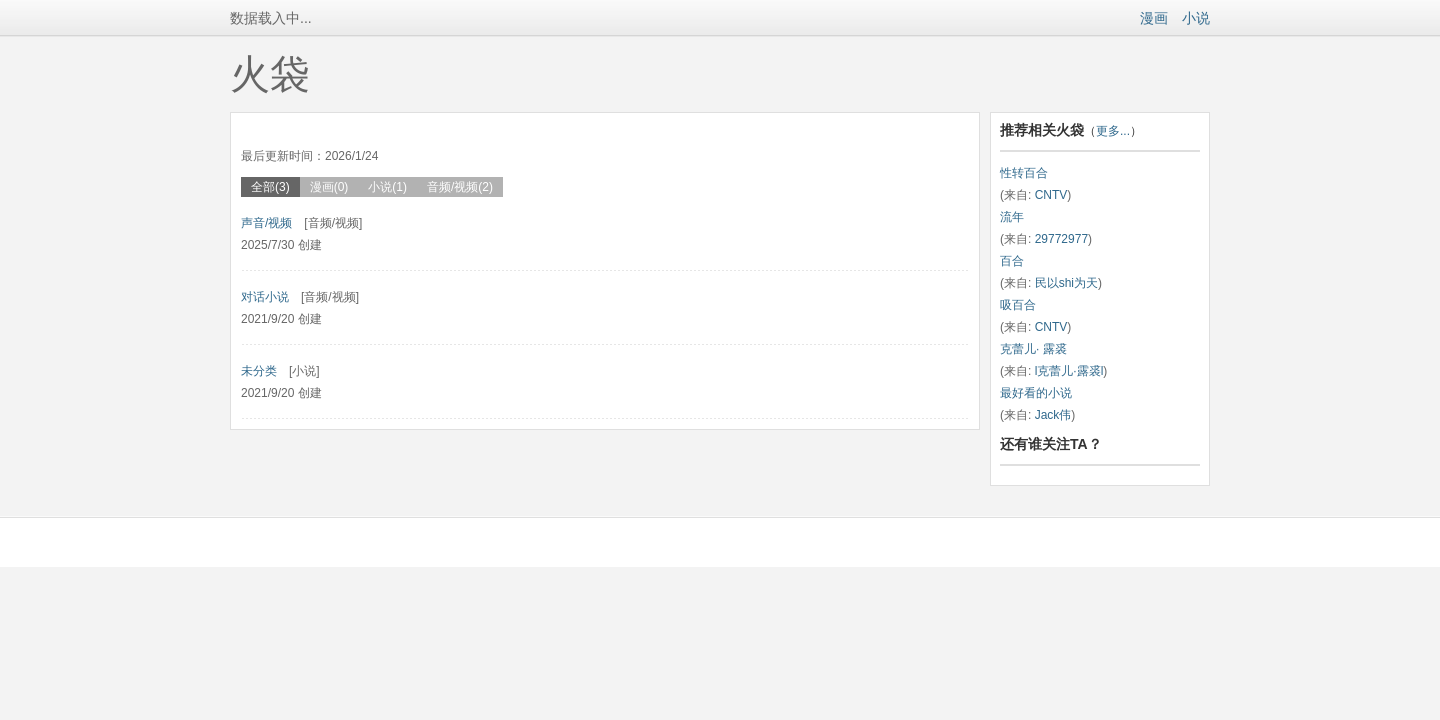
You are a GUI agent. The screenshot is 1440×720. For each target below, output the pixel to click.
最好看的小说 (1036, 393)
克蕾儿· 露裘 (1033, 349)
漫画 (1154, 18)
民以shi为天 (1066, 283)
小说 (1196, 18)
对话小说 (265, 297)
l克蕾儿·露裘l (1069, 371)
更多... (1113, 131)
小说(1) (387, 187)
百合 (1012, 261)
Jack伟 (1053, 415)
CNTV (1051, 195)
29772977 (1061, 239)
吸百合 (1018, 305)
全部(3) (270, 187)
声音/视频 (266, 223)
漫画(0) (329, 187)
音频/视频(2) (460, 187)
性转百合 (1024, 173)
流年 (1012, 217)
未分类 (259, 371)
